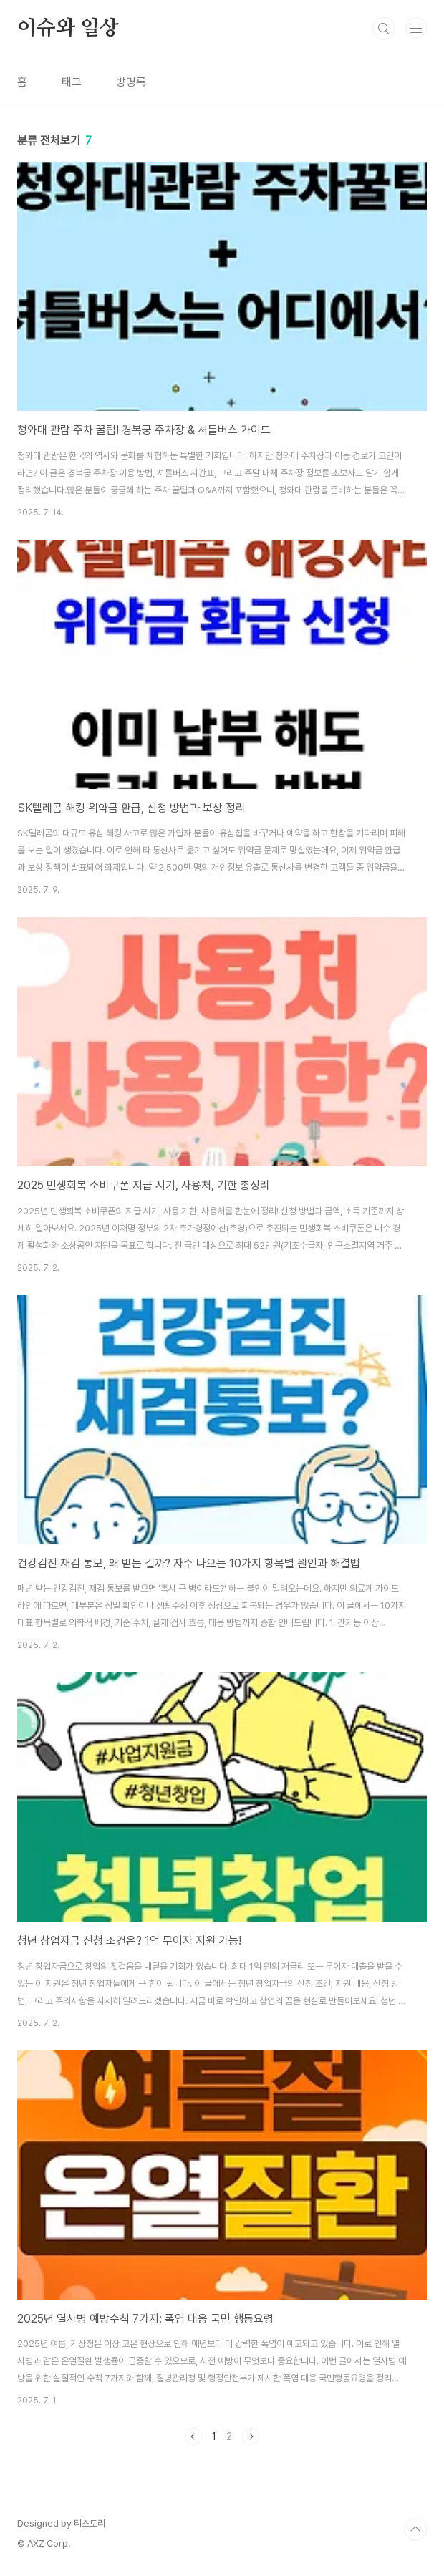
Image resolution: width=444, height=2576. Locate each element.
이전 (193, 2436)
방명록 (131, 82)
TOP (415, 2529)
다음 (250, 2436)
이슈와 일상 (68, 29)
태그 (72, 82)
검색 (384, 28)
